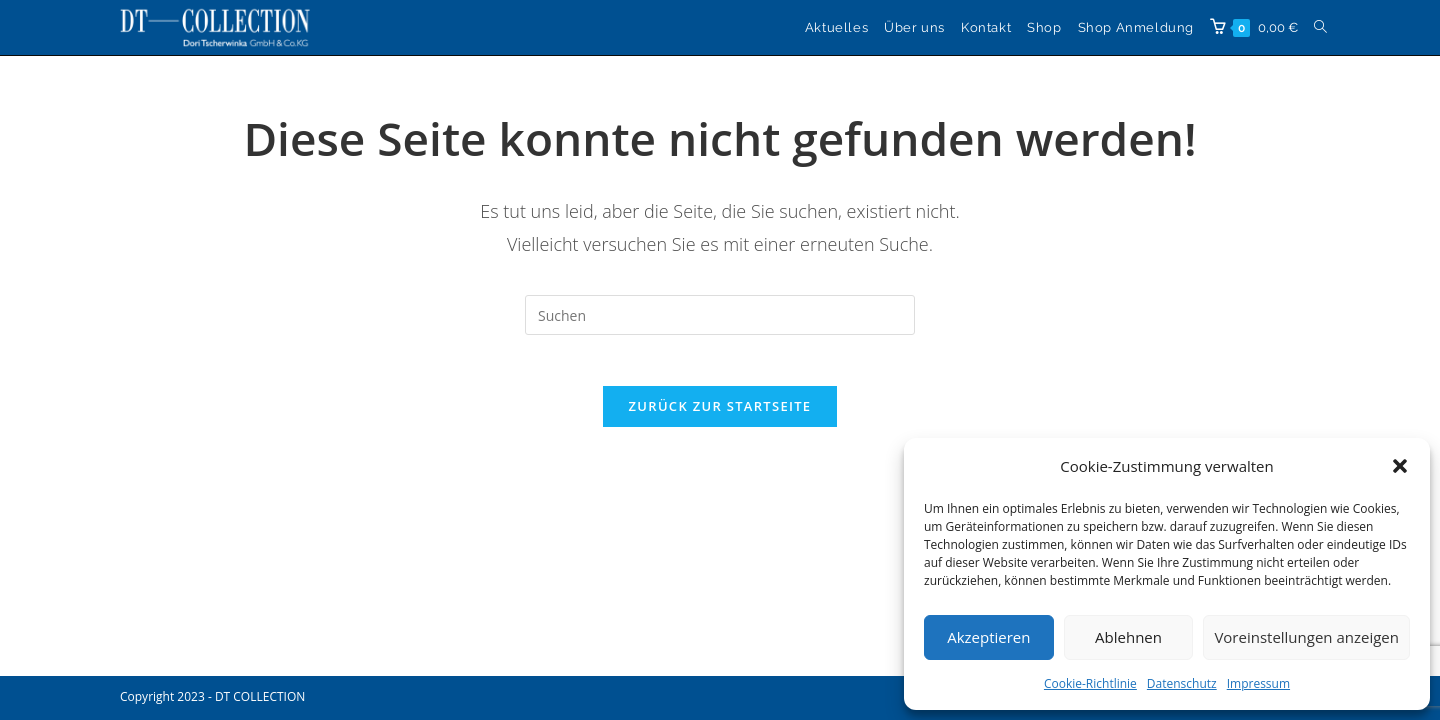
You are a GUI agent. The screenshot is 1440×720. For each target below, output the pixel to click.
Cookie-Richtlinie (1090, 683)
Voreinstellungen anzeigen (1306, 637)
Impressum (1258, 683)
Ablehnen (1128, 637)
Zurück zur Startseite (720, 416)
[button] (1400, 466)
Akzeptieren (988, 637)
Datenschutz (1182, 683)
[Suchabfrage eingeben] (720, 315)
